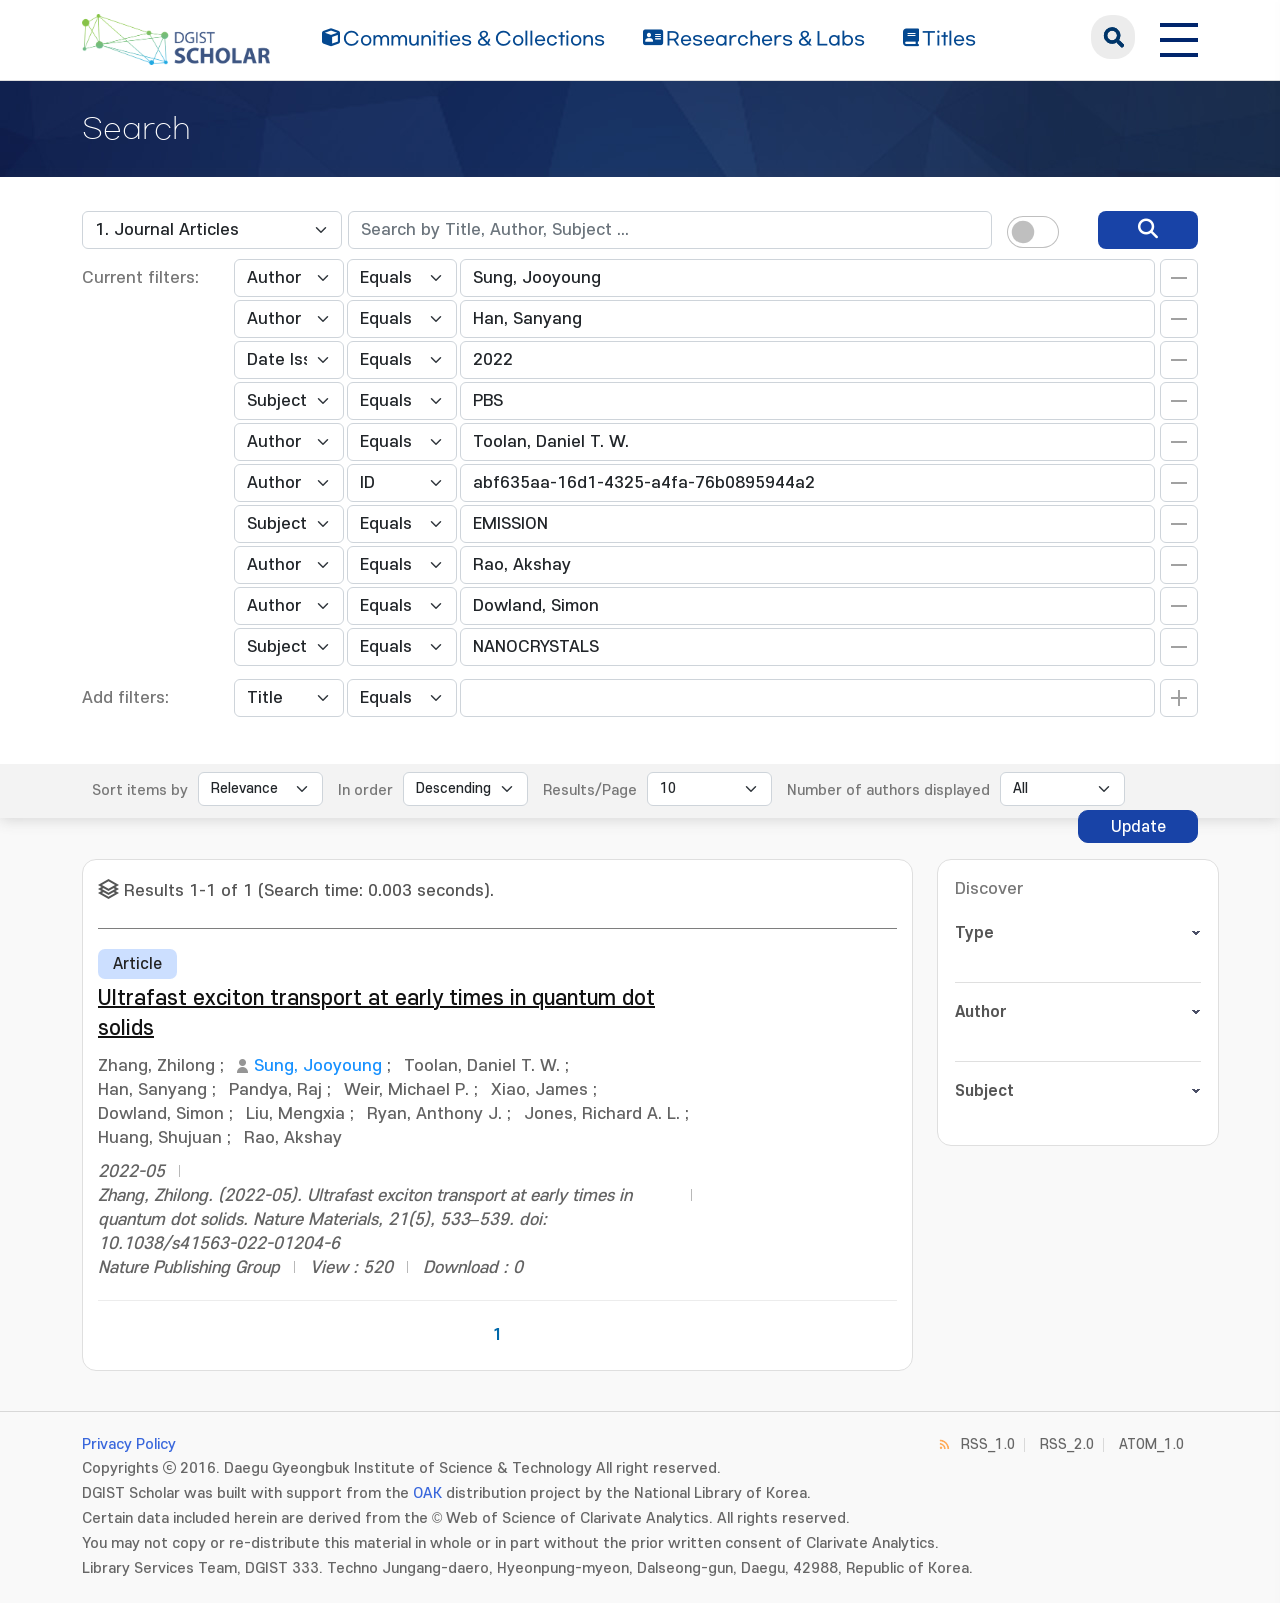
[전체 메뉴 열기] (1179, 37)
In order (365, 790)
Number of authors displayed (888, 790)
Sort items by (140, 790)
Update (1138, 827)
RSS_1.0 (988, 1444)
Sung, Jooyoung (318, 1066)
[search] (1148, 230)
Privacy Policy (129, 1444)
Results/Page (590, 790)
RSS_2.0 (1067, 1444)
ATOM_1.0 (1151, 1444)
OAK (427, 1493)
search (1113, 37)
